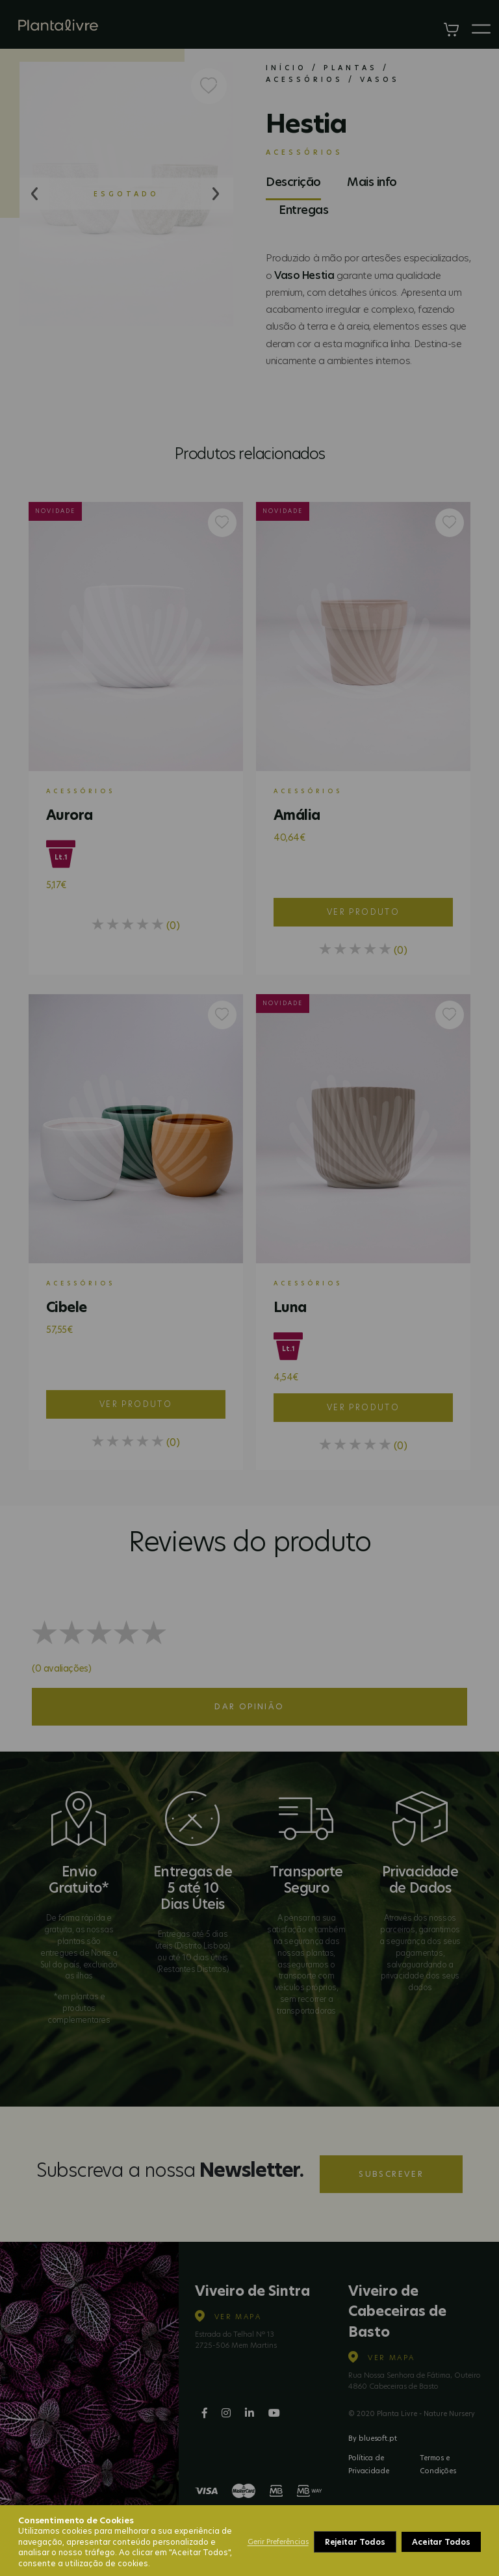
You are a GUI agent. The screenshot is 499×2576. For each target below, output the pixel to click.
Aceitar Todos (441, 2541)
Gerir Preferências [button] (278, 2541)
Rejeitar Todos (355, 2541)
